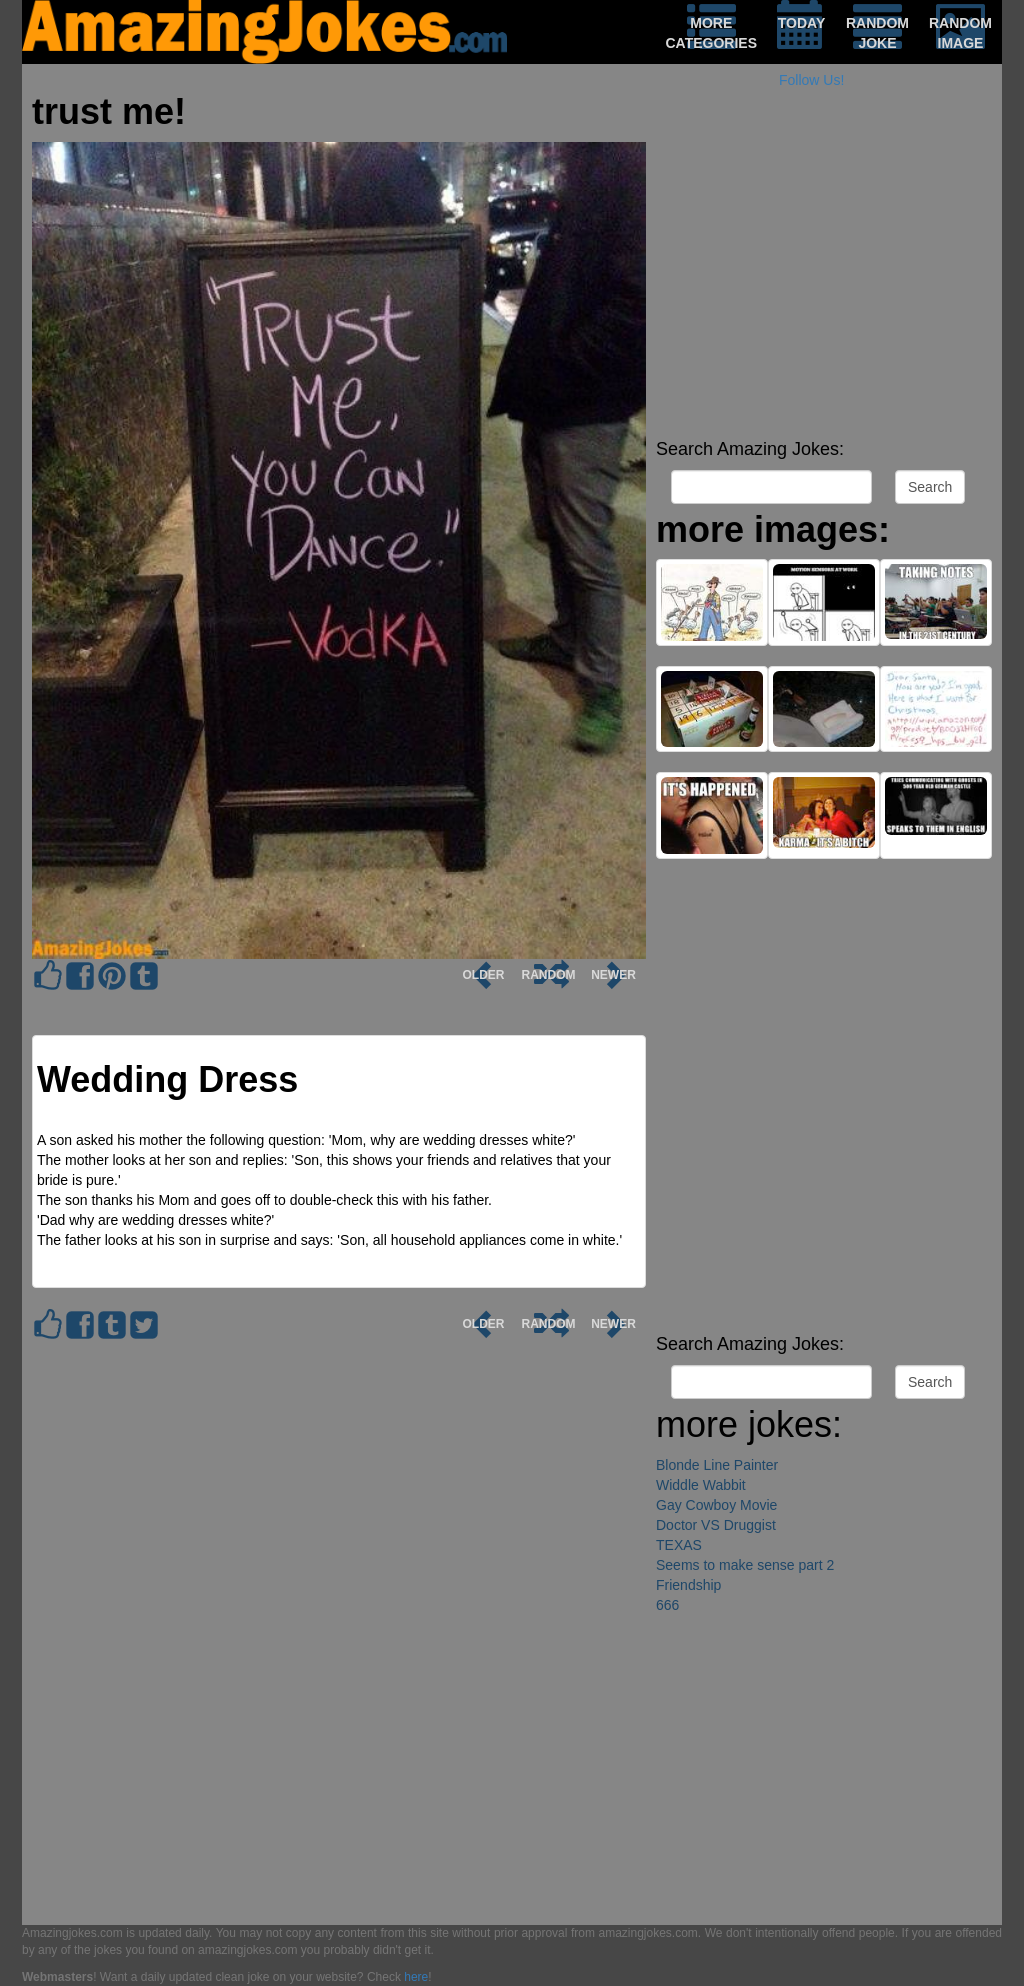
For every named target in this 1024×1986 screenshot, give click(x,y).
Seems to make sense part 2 (745, 1565)
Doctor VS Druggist (716, 1525)
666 (667, 1605)
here (416, 1977)
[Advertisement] (824, 290)
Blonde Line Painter (717, 1465)
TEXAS (679, 1545)
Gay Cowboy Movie (716, 1505)
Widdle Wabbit (701, 1485)
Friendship (688, 1585)
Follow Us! (811, 80)
